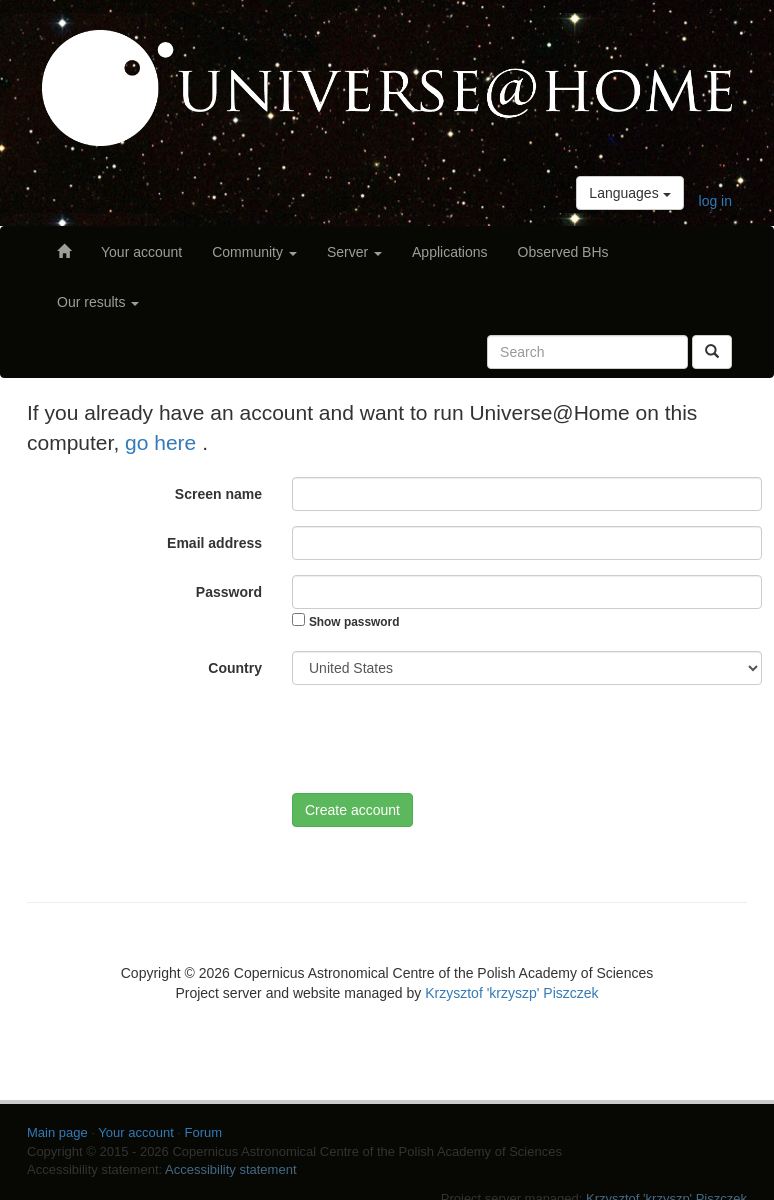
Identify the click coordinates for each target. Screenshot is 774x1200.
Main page (57, 1132)
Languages (629, 193)
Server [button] (354, 252)
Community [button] (254, 252)
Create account (352, 810)
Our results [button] (98, 302)
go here (163, 442)
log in (715, 201)
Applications (450, 252)
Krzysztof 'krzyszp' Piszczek (511, 993)
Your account (141, 252)
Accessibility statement (231, 1169)
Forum (204, 1132)
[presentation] (444, 739)
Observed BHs (563, 252)
